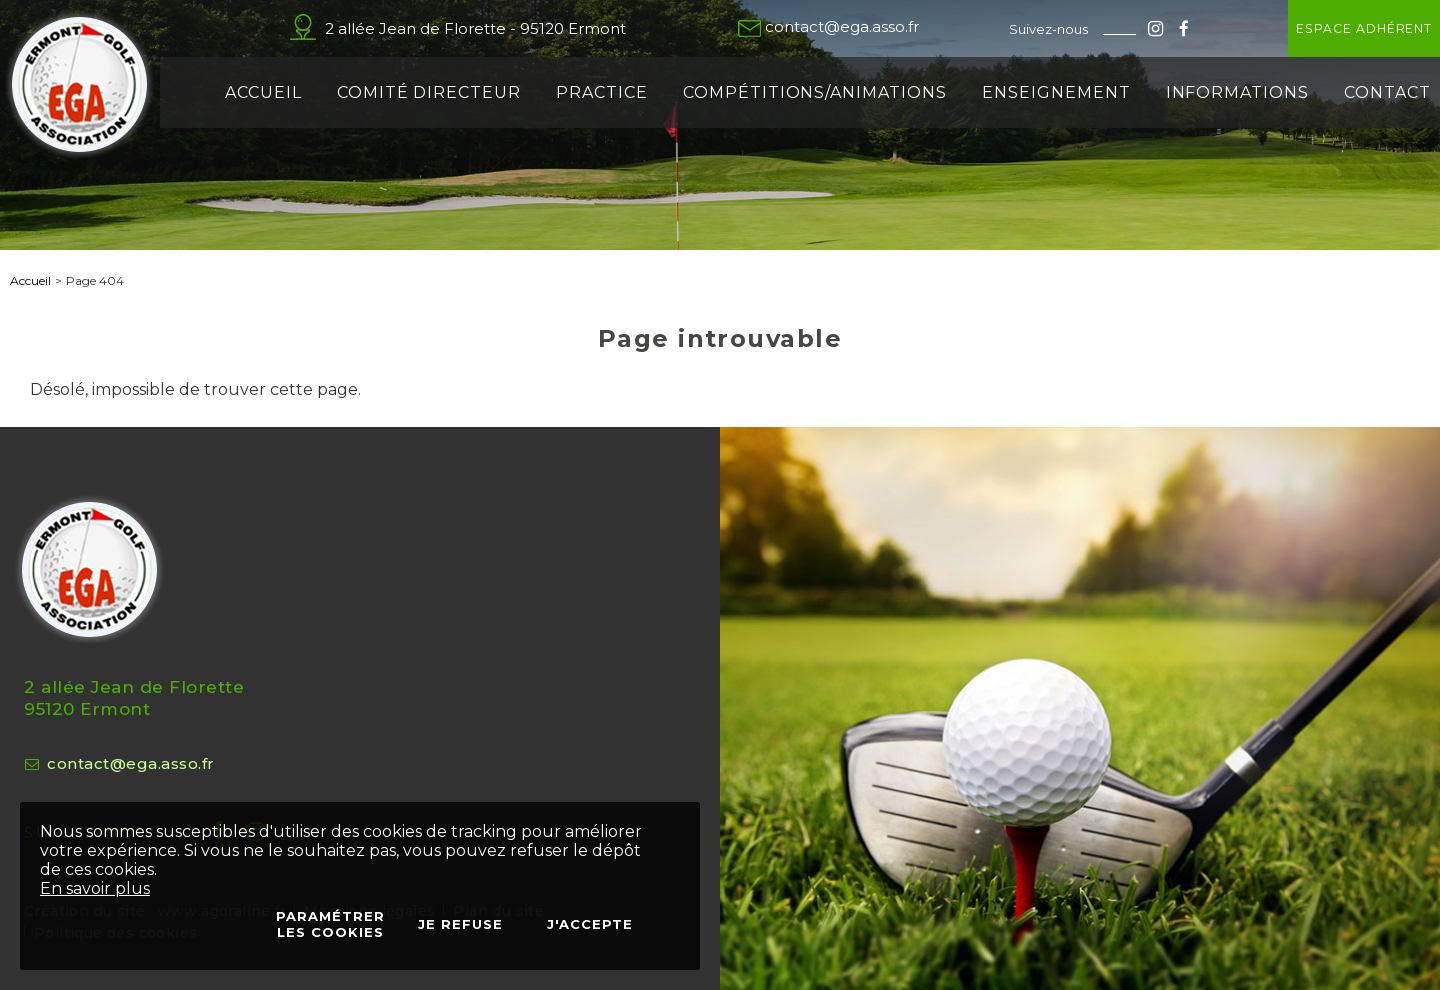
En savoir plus (95, 888)
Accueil (30, 280)
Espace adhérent (1305, 28)
